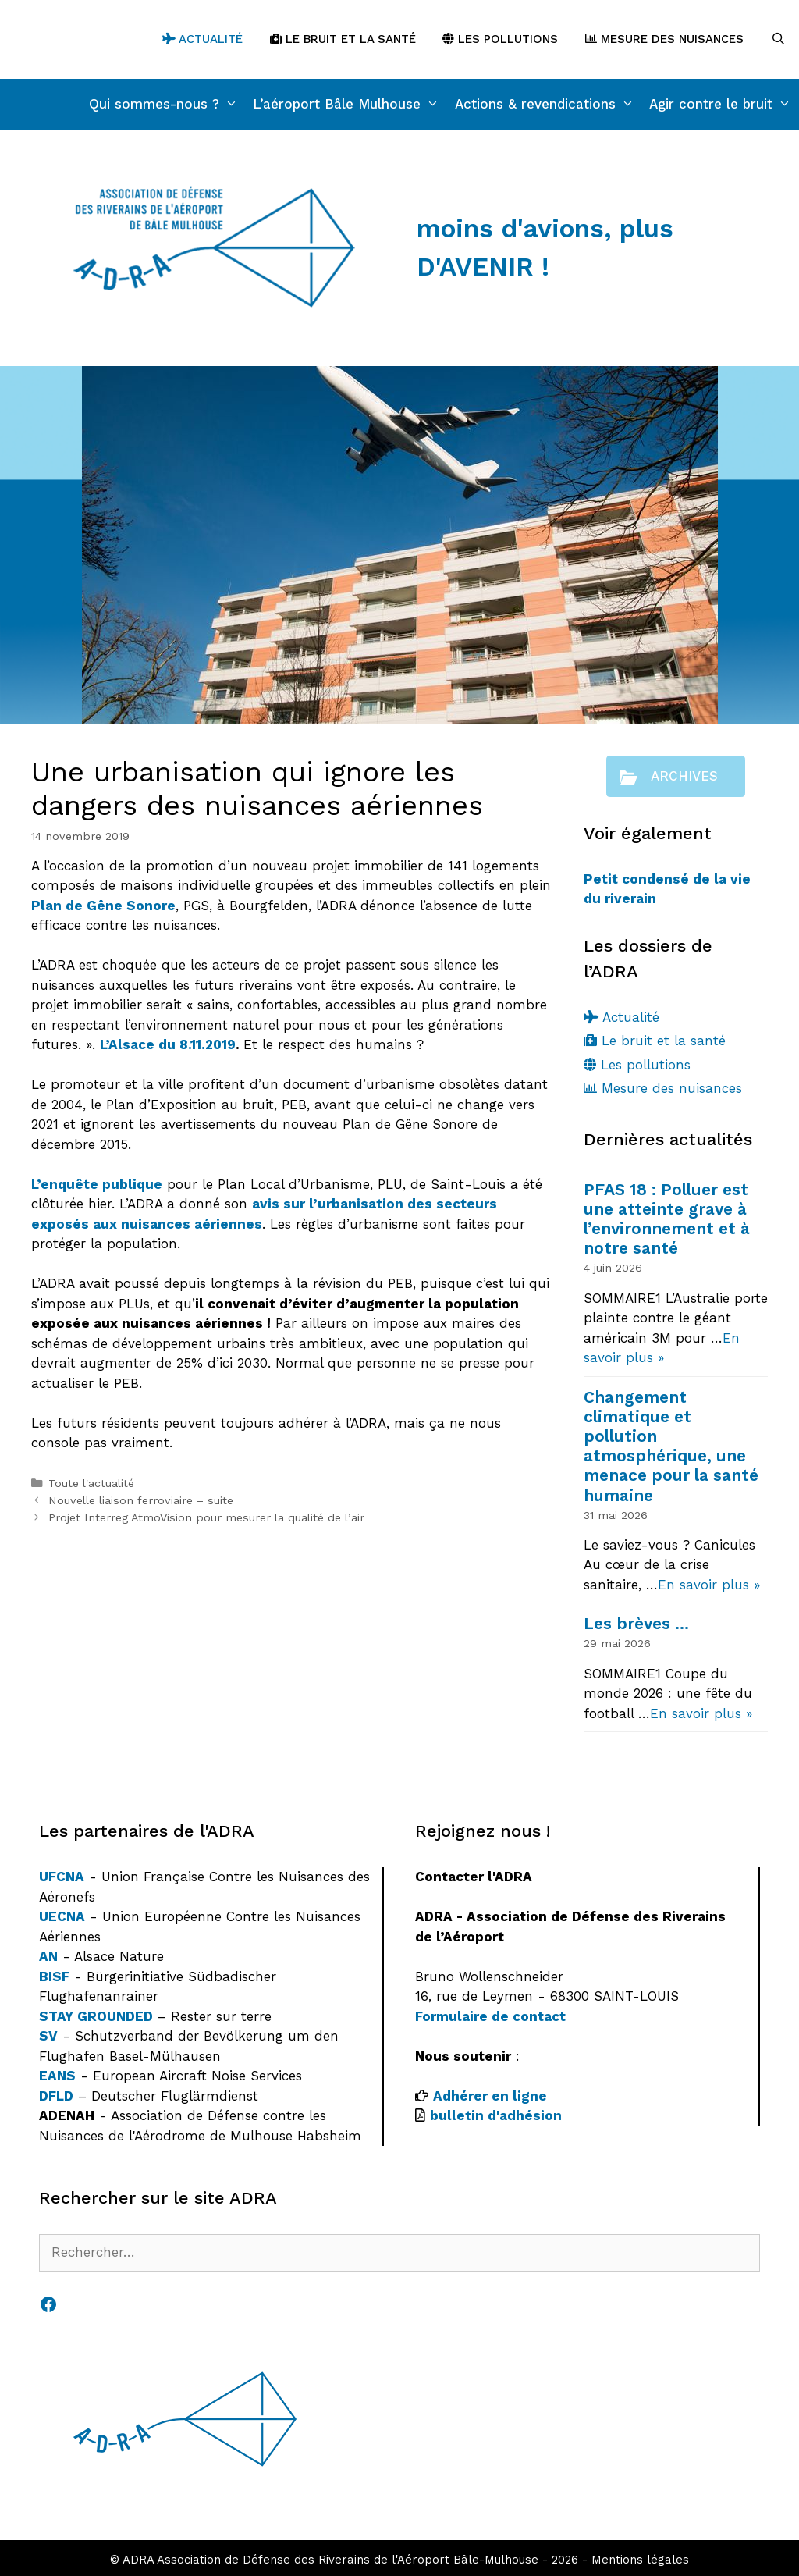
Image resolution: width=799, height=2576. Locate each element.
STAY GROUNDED (96, 2016)
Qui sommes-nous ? (167, 104)
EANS (57, 2075)
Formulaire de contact (490, 2016)
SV (48, 2036)
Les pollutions (500, 39)
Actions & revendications (548, 104)
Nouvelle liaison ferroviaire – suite (140, 1500)
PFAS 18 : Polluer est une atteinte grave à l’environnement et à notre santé (667, 1218)
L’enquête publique (96, 1184)
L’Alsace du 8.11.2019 (168, 1044)
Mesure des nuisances (664, 39)
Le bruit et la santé (343, 39)
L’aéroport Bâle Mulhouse (350, 104)
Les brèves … (636, 1623)
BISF (54, 1976)
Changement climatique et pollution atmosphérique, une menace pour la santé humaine (671, 1446)
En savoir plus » (709, 1584)
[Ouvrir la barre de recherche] (778, 39)
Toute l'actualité (91, 1483)
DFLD (56, 2096)
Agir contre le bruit (724, 104)
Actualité (202, 39)
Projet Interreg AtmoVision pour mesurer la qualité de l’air (206, 1518)
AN (48, 1956)
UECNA (62, 1916)
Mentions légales (640, 2560)
